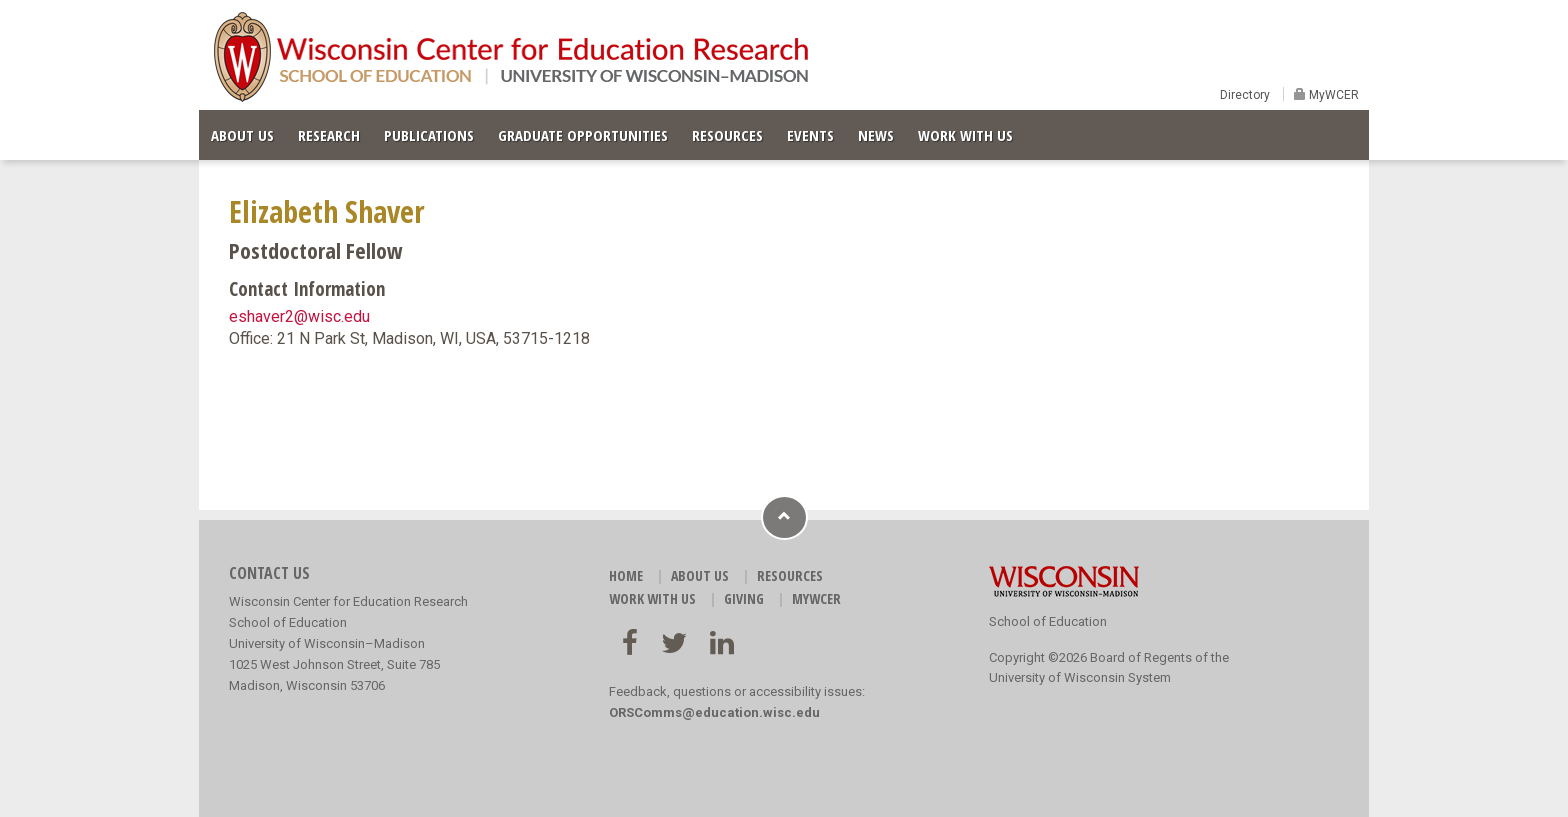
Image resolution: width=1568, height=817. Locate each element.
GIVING (744, 598)
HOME (626, 575)
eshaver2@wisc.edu (299, 316)
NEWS (876, 135)
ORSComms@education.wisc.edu (714, 712)
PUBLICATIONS (429, 135)
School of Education (1048, 621)
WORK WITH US (965, 135)
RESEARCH (329, 135)
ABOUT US (242, 135)
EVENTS (810, 135)
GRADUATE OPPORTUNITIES (583, 135)
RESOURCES (727, 135)
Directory (1245, 95)
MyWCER (1332, 95)
